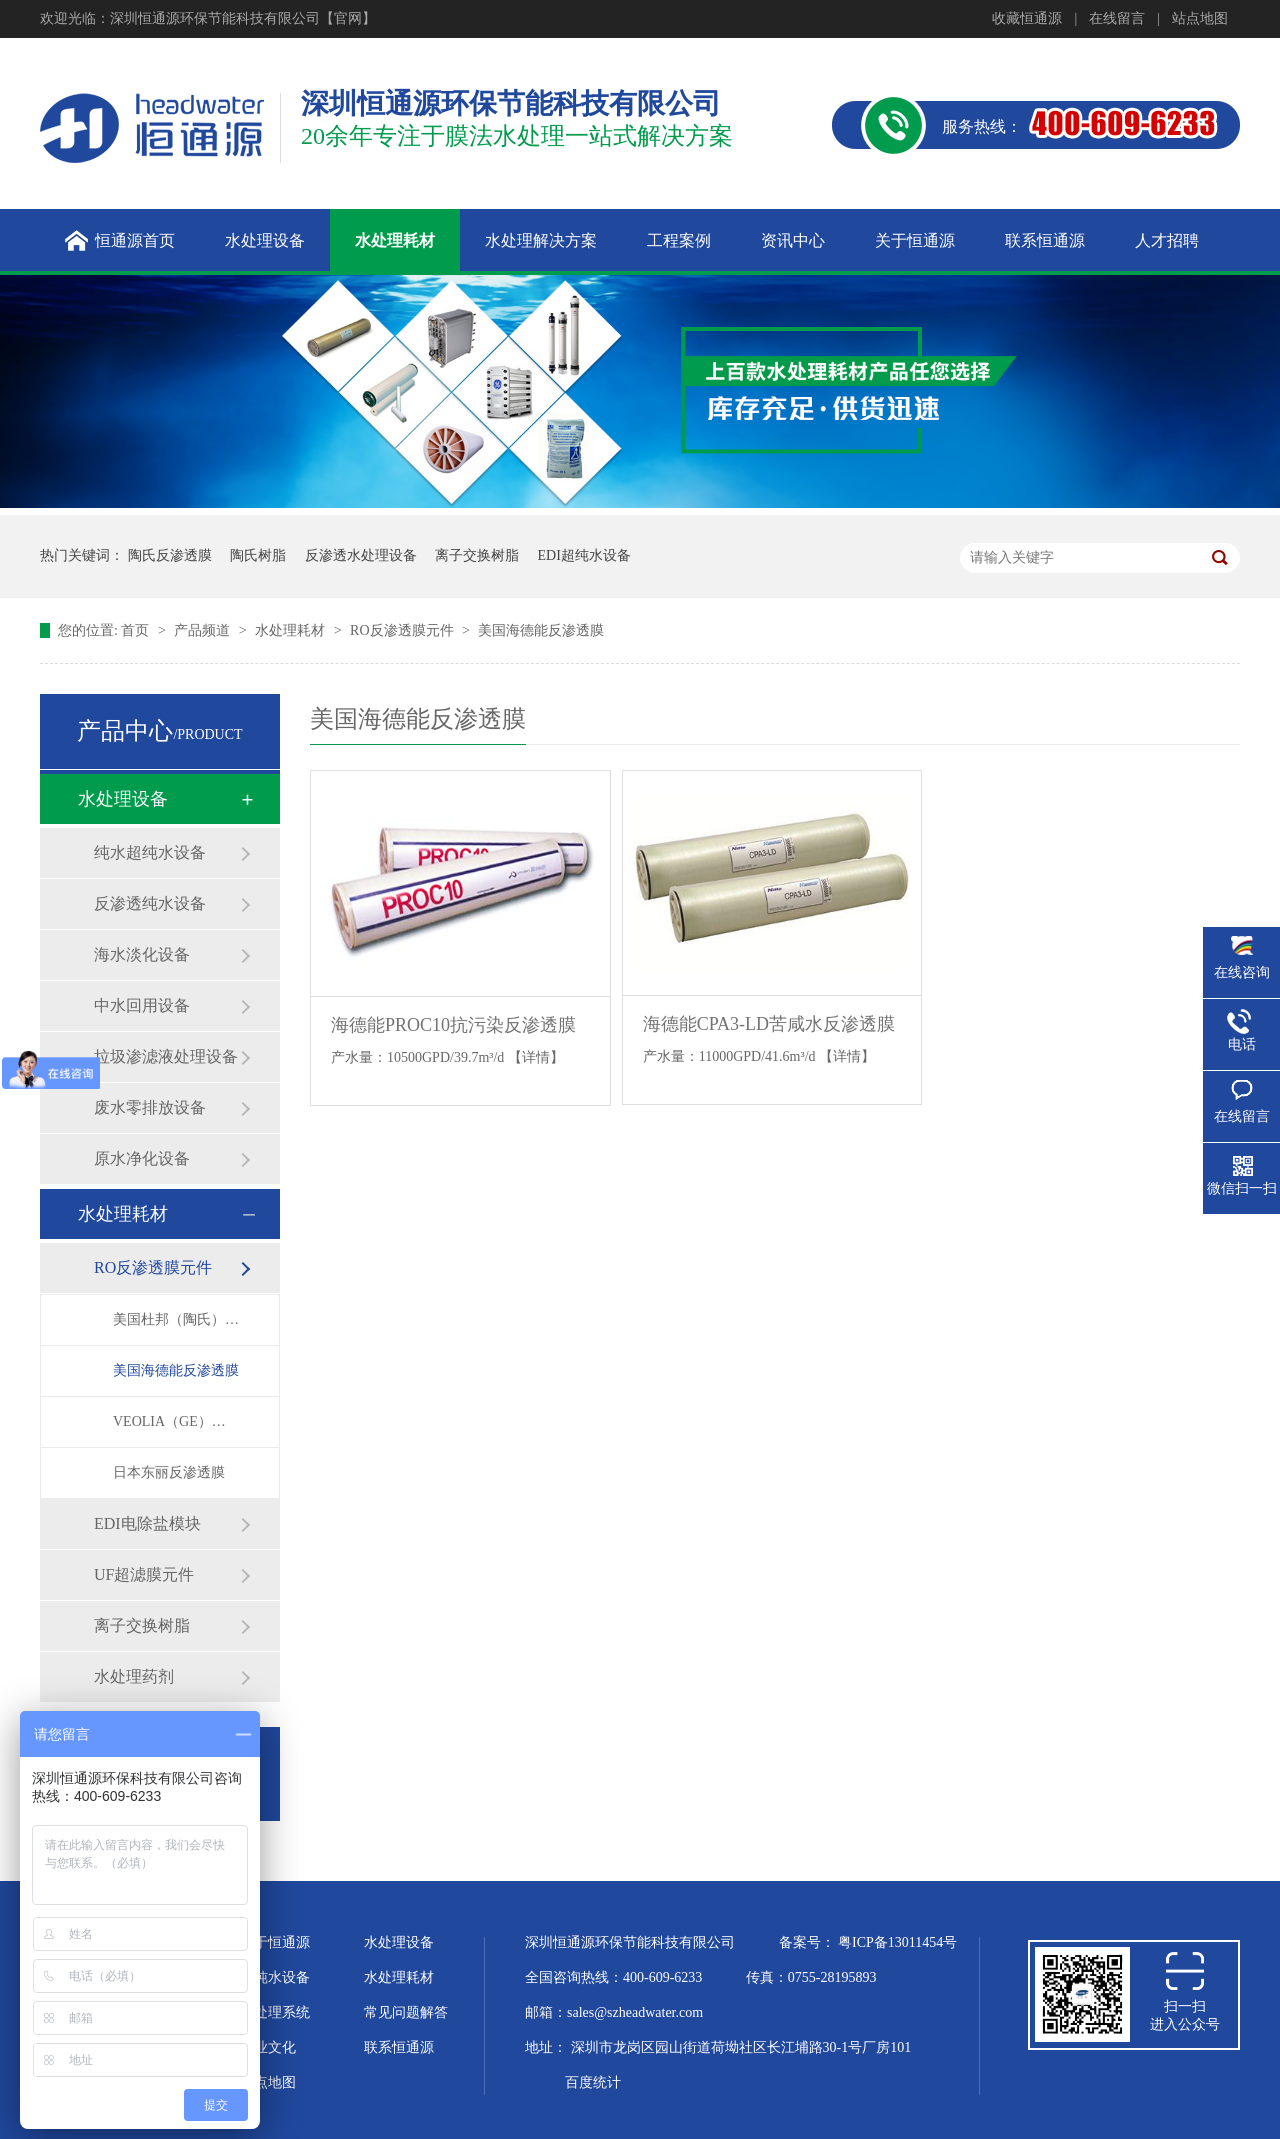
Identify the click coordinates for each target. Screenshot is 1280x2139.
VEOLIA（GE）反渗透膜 (176, 1421)
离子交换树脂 (477, 555)
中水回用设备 (142, 1005)
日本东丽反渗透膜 (169, 1472)
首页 (137, 630)
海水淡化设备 (142, 954)
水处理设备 (123, 799)
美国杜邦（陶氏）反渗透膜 (176, 1319)
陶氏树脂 (258, 555)
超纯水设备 (275, 1977)
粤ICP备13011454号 (897, 1942)
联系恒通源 (399, 2047)
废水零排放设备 (150, 1107)
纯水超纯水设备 (150, 852)
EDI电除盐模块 (147, 1523)
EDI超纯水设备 (584, 555)
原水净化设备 (142, 1158)
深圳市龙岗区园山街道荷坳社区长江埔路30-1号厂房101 (741, 2047)
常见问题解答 (406, 2012)
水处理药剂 (134, 1676)
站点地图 (1200, 18)
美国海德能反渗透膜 (541, 630)
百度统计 (593, 2082)
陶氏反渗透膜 (170, 555)
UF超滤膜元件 (144, 1574)
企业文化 (268, 2047)
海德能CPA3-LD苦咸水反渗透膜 (769, 1024)
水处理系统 (275, 2012)
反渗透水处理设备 (361, 555)
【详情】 (536, 1057)
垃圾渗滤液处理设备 (166, 1056)
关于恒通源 (275, 1942)
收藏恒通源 (1027, 18)
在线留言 (1117, 18)
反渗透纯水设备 (150, 903)
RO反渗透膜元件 (403, 630)
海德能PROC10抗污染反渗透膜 (453, 1025)
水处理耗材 (292, 630)
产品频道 (204, 630)
